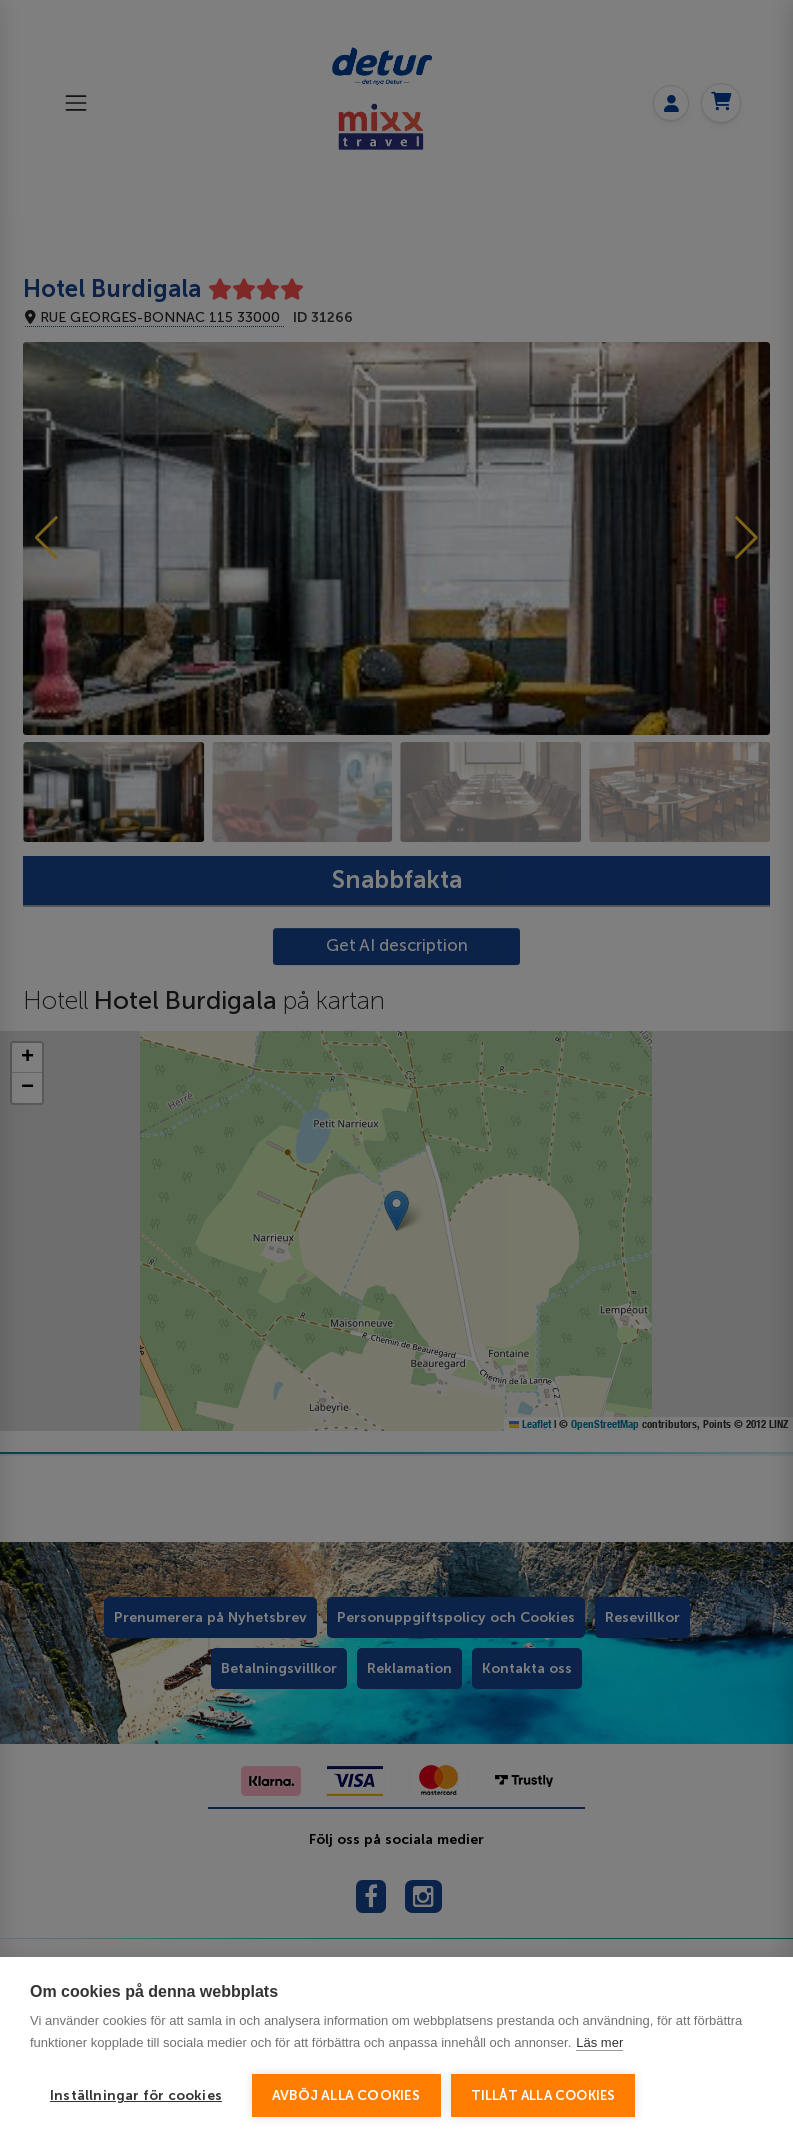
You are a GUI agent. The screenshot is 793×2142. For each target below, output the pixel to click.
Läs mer (599, 2042)
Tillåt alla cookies (543, 2095)
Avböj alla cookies (346, 2095)
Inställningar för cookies (136, 2095)
